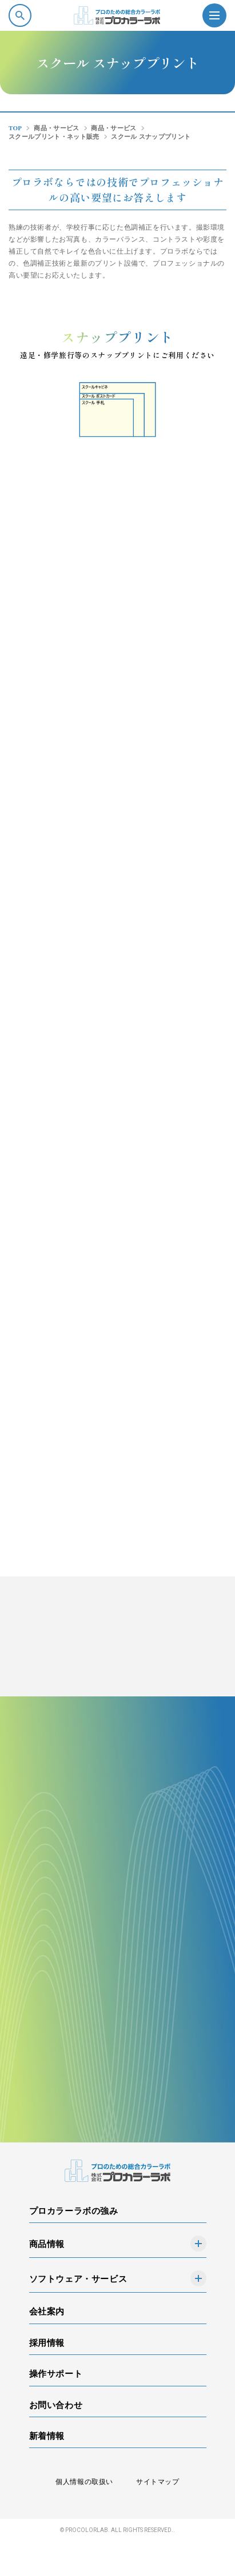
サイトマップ (158, 2482)
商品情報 (47, 2244)
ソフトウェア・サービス (78, 2279)
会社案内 (47, 2311)
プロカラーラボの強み (73, 2211)
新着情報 (47, 2436)
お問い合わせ (56, 2405)
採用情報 (47, 2343)
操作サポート (56, 2373)
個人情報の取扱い (84, 2482)
